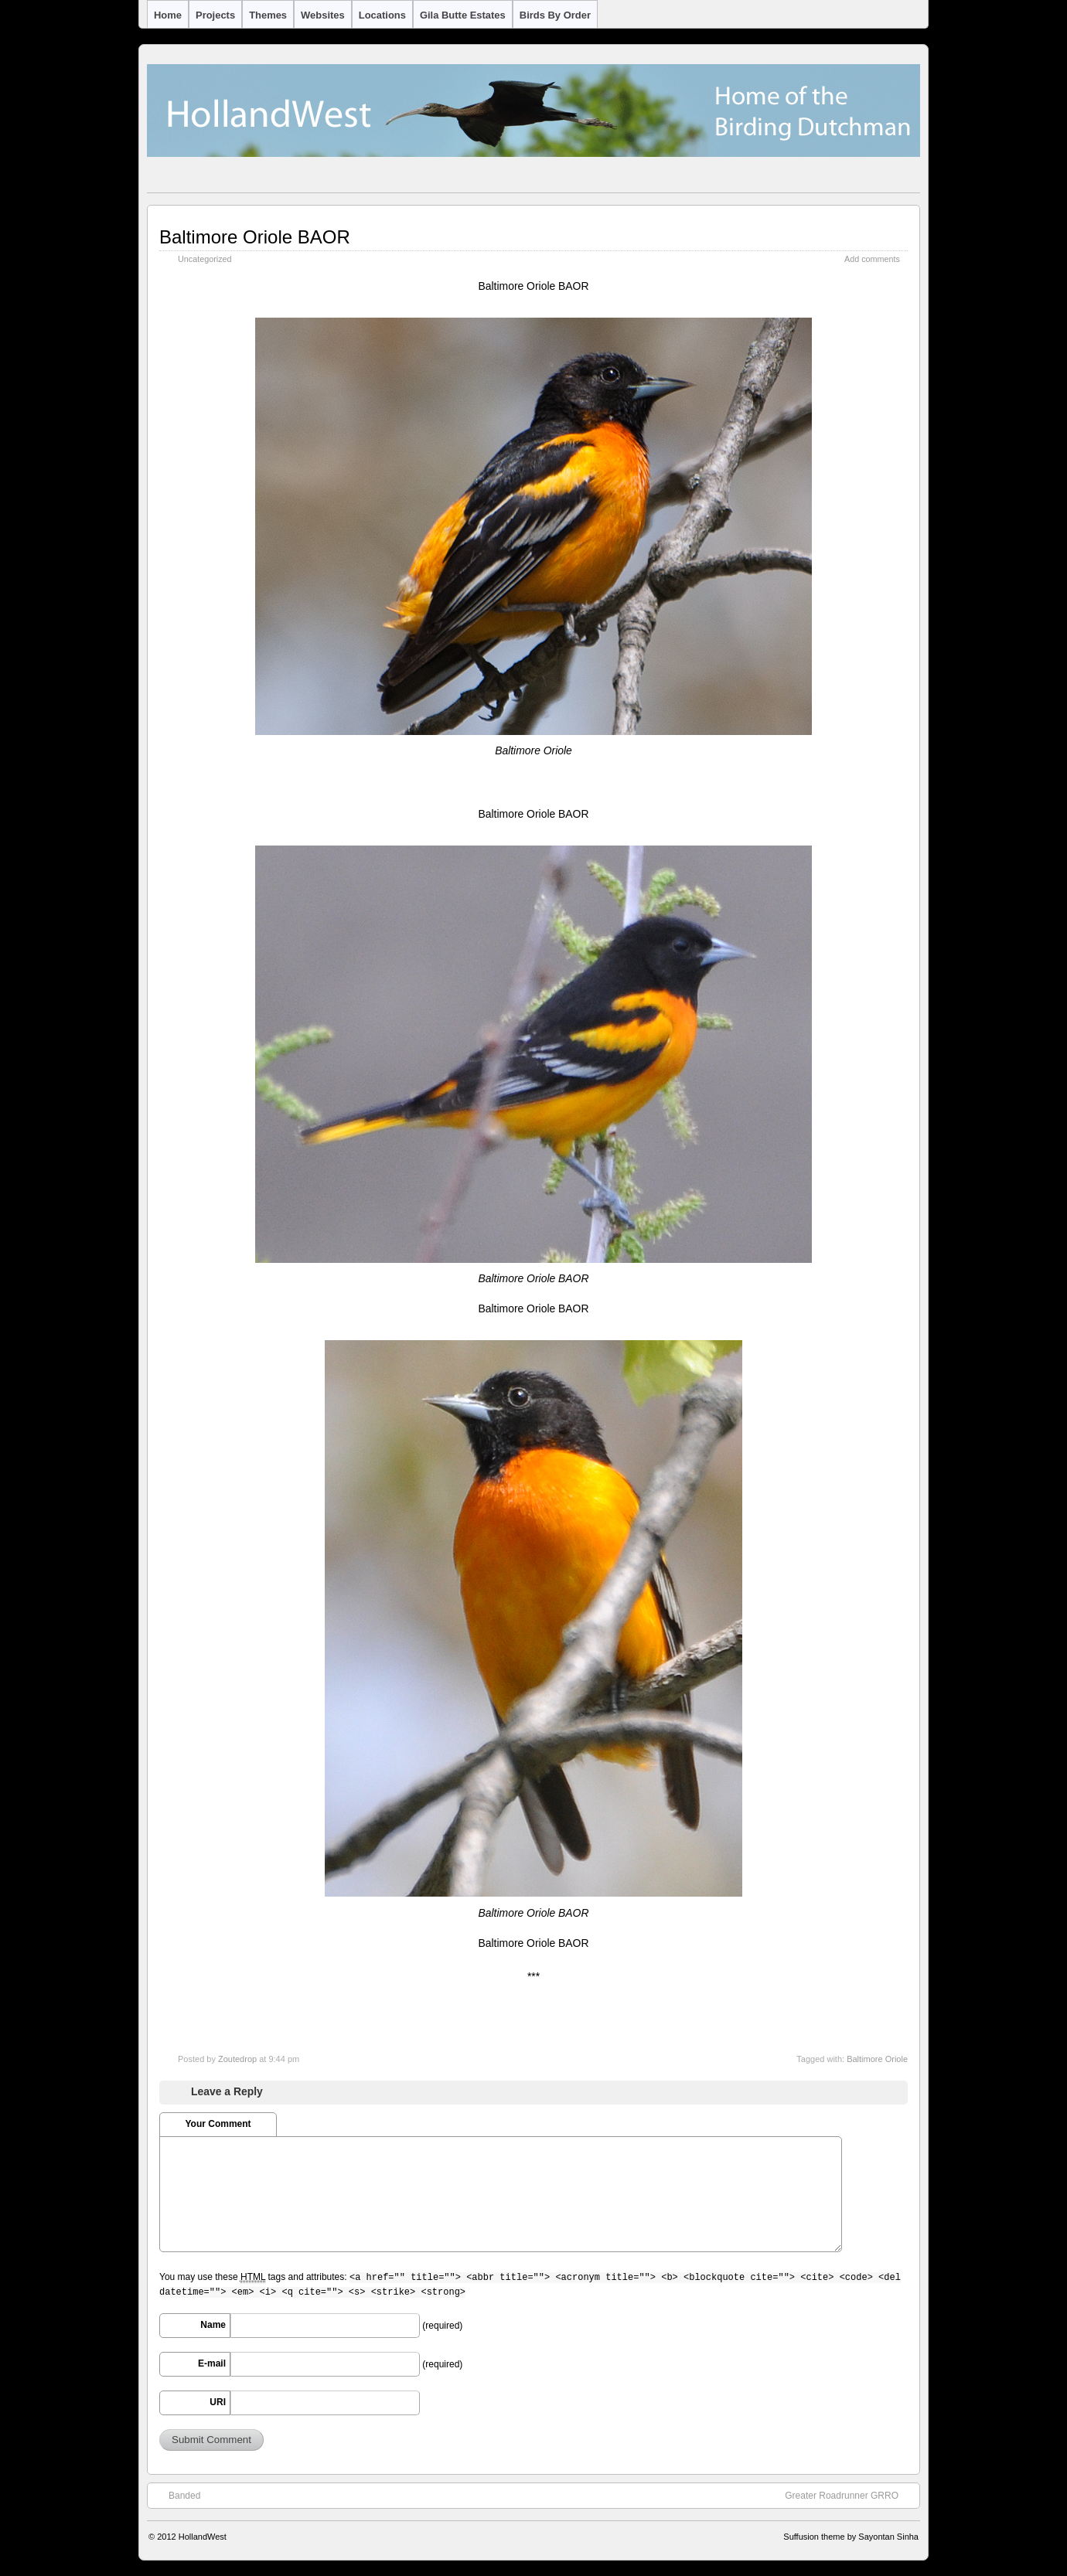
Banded (176, 2495)
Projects (215, 15)
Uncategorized (205, 259)
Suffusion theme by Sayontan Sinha (851, 2536)
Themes (268, 15)
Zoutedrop (237, 2059)
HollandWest (203, 2536)
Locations (382, 15)
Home (168, 15)
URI (218, 2402)
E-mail (212, 2363)
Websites (323, 15)
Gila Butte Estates (463, 15)
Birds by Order (555, 15)
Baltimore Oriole (877, 2059)
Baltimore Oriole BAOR (254, 236)
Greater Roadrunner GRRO (849, 2495)
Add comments (872, 259)
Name (213, 2324)
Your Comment (218, 2123)
